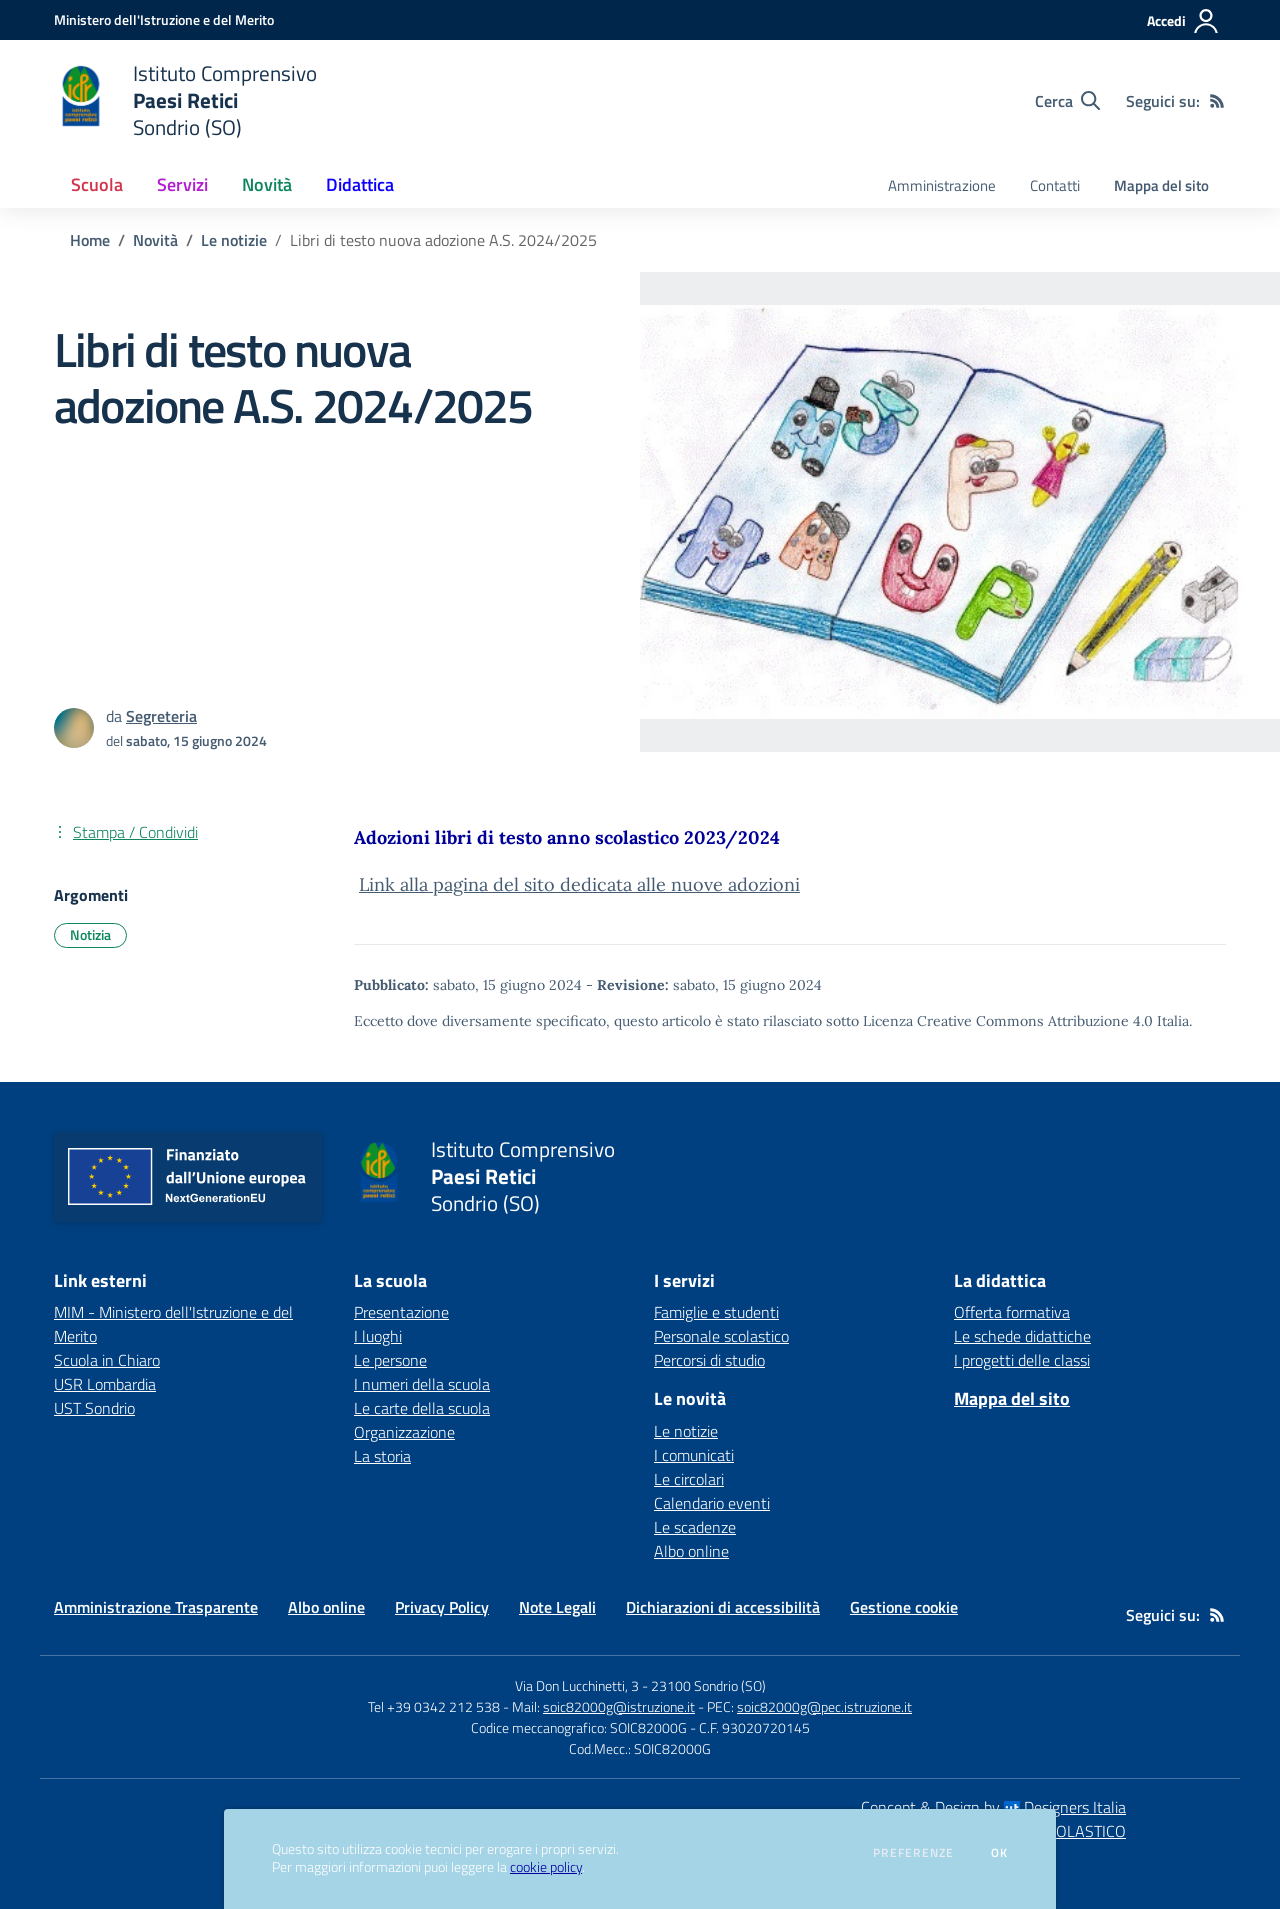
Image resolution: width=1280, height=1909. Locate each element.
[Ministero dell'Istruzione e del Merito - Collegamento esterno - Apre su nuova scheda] (164, 19)
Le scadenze (695, 1527)
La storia (382, 1456)
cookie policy (546, 1867)
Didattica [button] (360, 184)
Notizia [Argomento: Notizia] (90, 934)
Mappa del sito (1161, 185)
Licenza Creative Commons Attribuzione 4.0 (1008, 1021)
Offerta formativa (1012, 1312)
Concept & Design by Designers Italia (993, 1807)
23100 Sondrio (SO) (708, 1685)
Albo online (691, 1551)
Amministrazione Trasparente (156, 1607)
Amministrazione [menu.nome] (942, 185)
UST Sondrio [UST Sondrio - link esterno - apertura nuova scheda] (94, 1408)
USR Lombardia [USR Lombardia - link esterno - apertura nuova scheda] (105, 1384)
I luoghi (378, 1336)
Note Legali (557, 1607)
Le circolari (689, 1479)
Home (90, 240)
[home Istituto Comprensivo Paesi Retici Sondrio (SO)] (185, 100)
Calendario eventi (712, 1503)
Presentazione (401, 1312)
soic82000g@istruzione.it (619, 1706)
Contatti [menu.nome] (1055, 185)
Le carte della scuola (422, 1408)
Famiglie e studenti (716, 1312)
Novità (155, 240)
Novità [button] (267, 184)
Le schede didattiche (1022, 1336)
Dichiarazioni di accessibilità (723, 1607)
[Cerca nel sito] (1067, 101)
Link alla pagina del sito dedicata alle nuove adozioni (579, 884)
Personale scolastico (721, 1336)
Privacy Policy (442, 1607)
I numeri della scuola (422, 1384)
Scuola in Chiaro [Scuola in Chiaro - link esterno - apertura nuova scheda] (107, 1360)
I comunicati (694, 1455)
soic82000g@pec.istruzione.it (824, 1706)
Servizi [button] (182, 184)
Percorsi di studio (709, 1360)
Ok (1000, 1853)
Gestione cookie (904, 1607)
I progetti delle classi (1022, 1360)
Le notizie (234, 240)
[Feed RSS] (1217, 101)
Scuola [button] (97, 184)
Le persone (390, 1360)
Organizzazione (404, 1432)
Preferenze (913, 1853)
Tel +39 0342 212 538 (434, 1706)
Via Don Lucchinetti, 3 (577, 1685)
